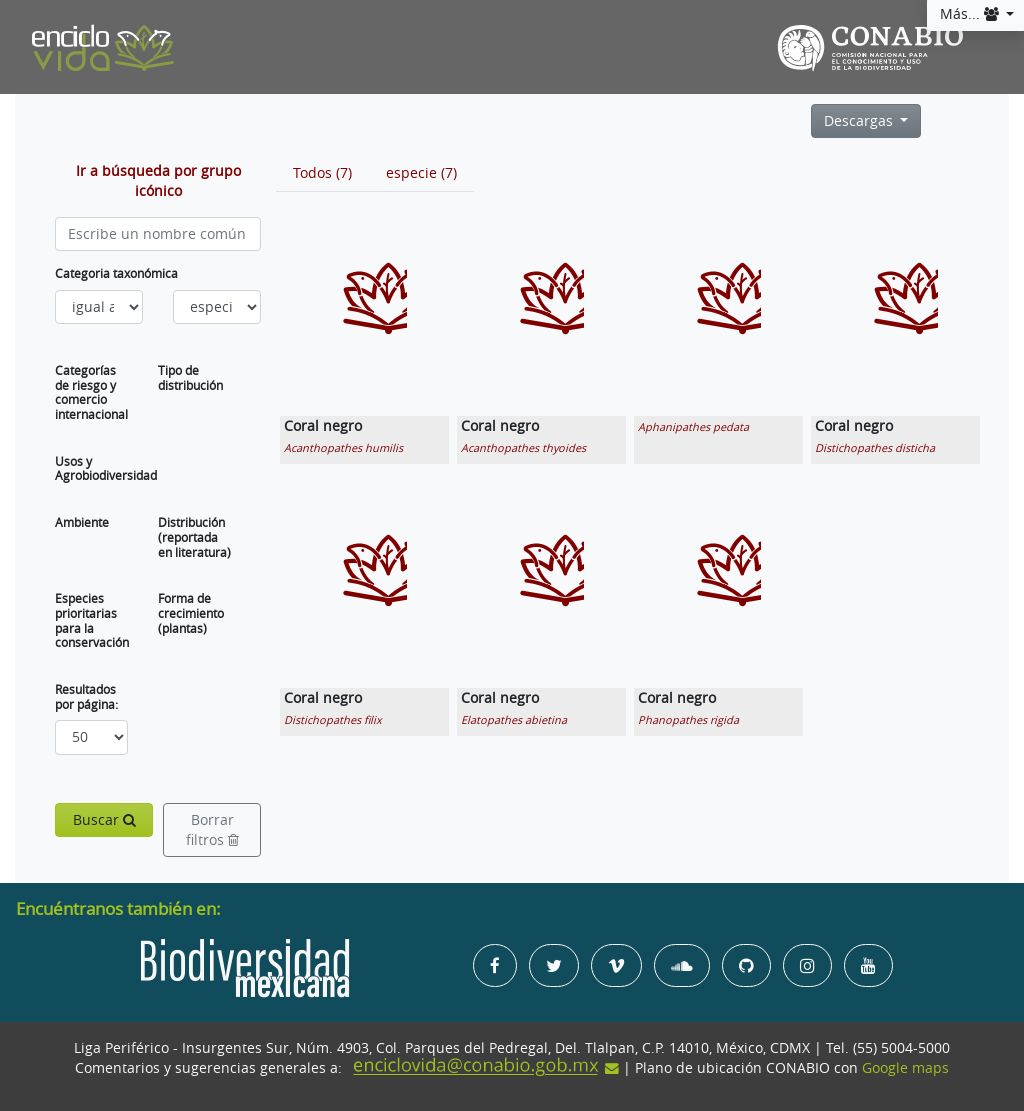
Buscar (104, 820)
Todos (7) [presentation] (322, 173)
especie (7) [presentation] (421, 173)
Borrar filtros (212, 830)
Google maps (905, 1068)
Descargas (860, 121)
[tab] (322, 173)
